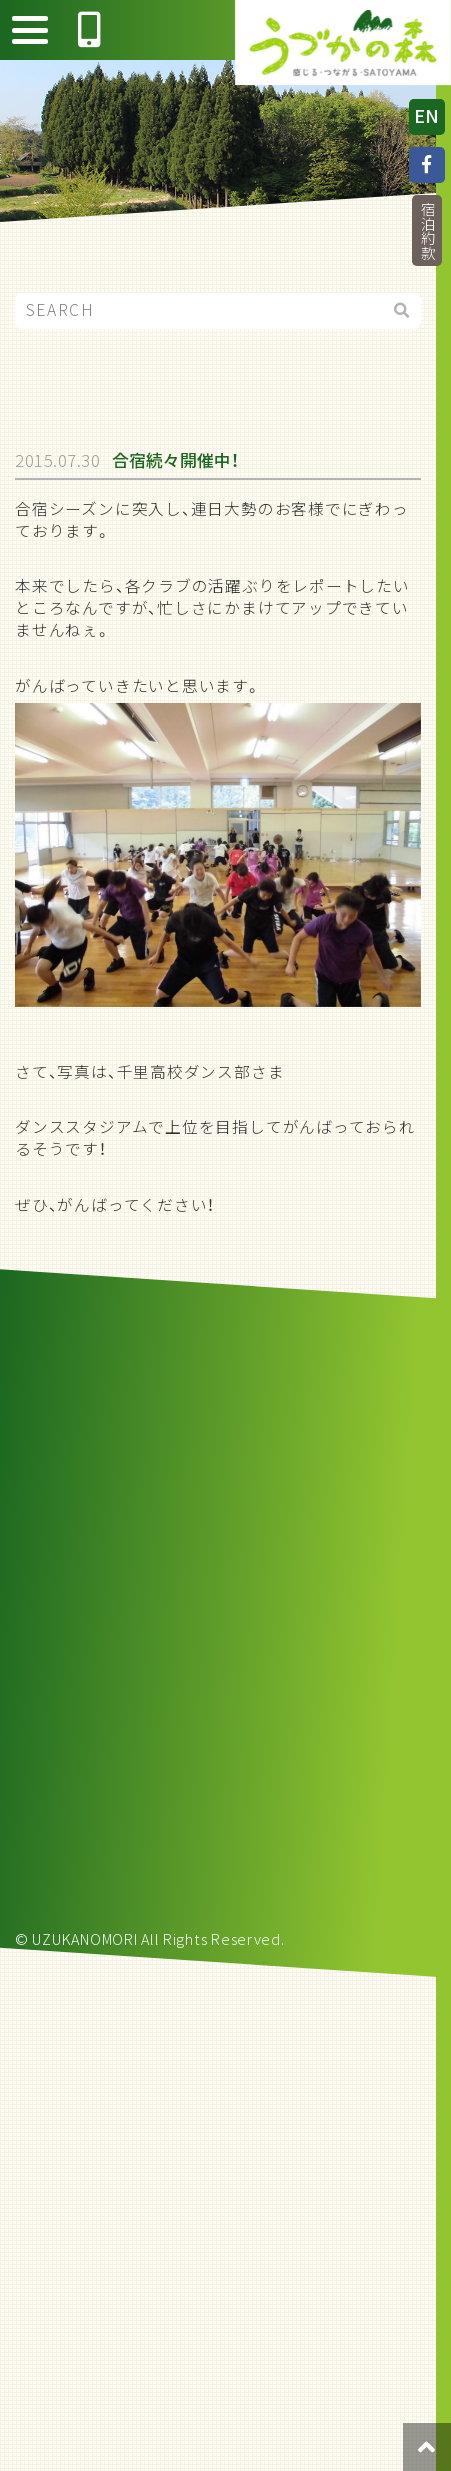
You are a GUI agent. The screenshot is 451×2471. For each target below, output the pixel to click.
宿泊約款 (427, 230)
